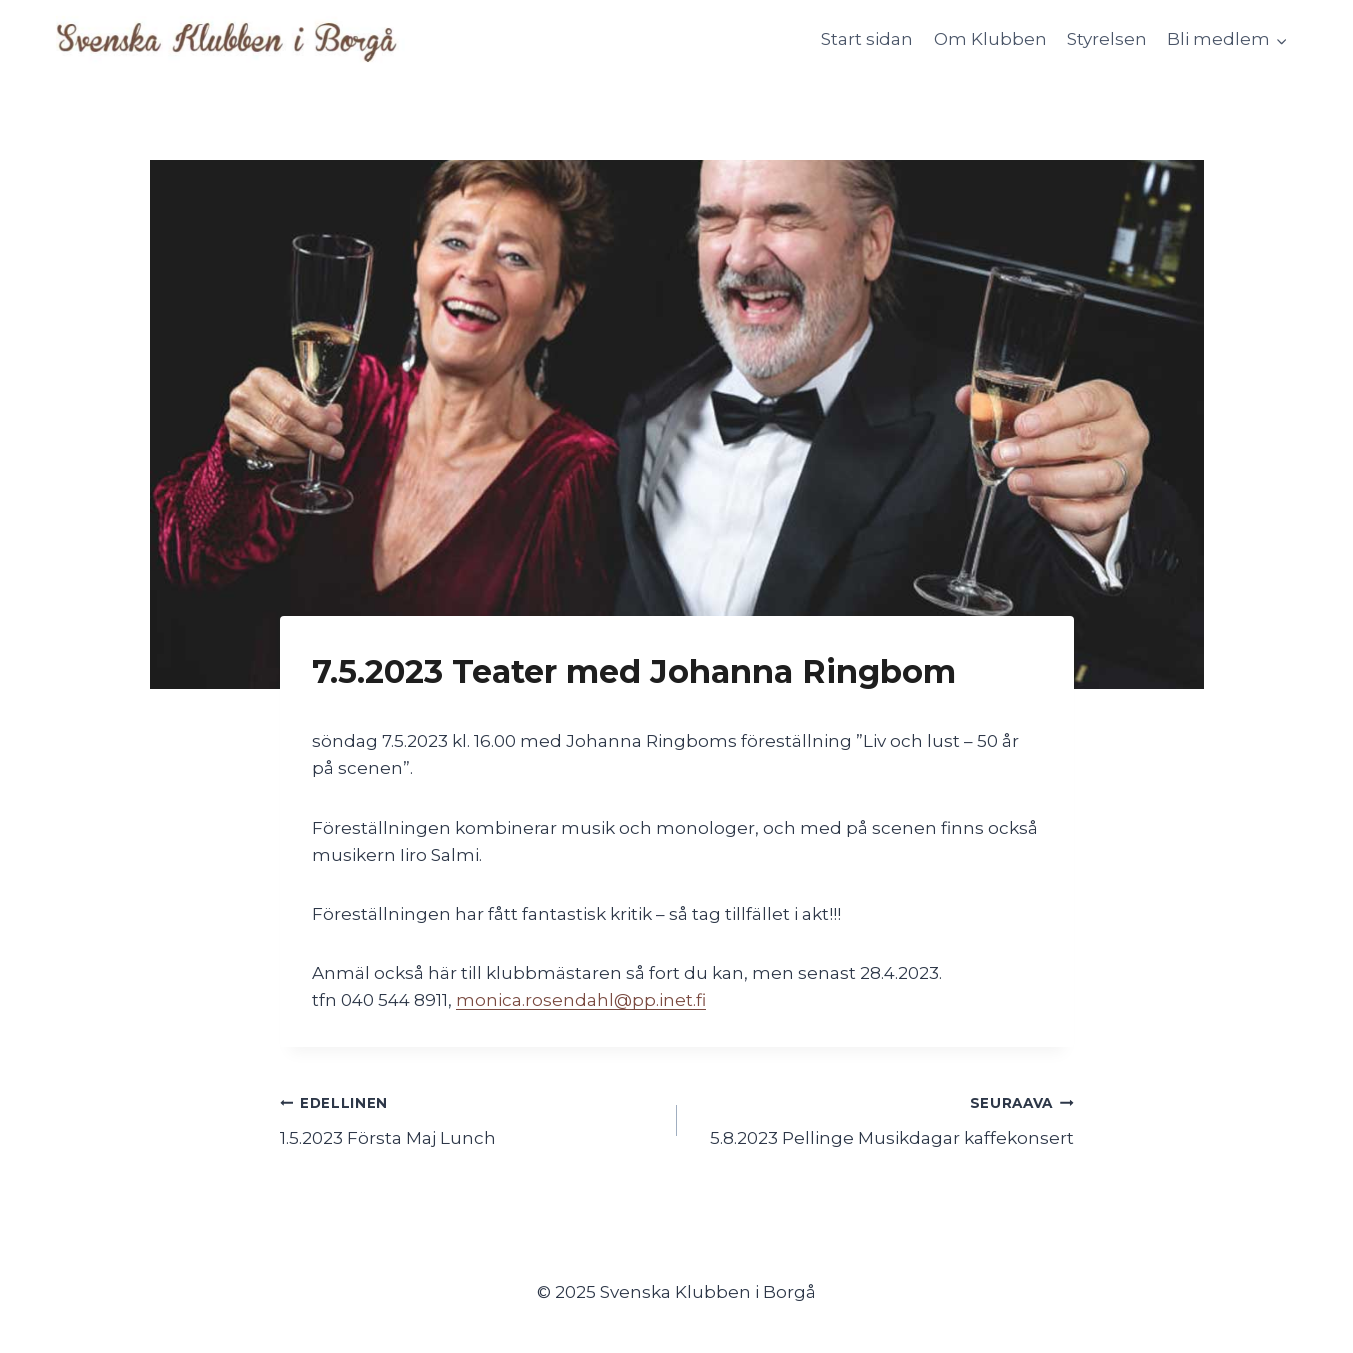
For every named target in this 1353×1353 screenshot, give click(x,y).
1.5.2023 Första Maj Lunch (470, 1118)
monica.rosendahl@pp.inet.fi (581, 1000)
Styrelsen (1107, 39)
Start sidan (867, 39)
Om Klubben (990, 39)
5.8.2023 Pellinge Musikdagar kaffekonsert (884, 1118)
